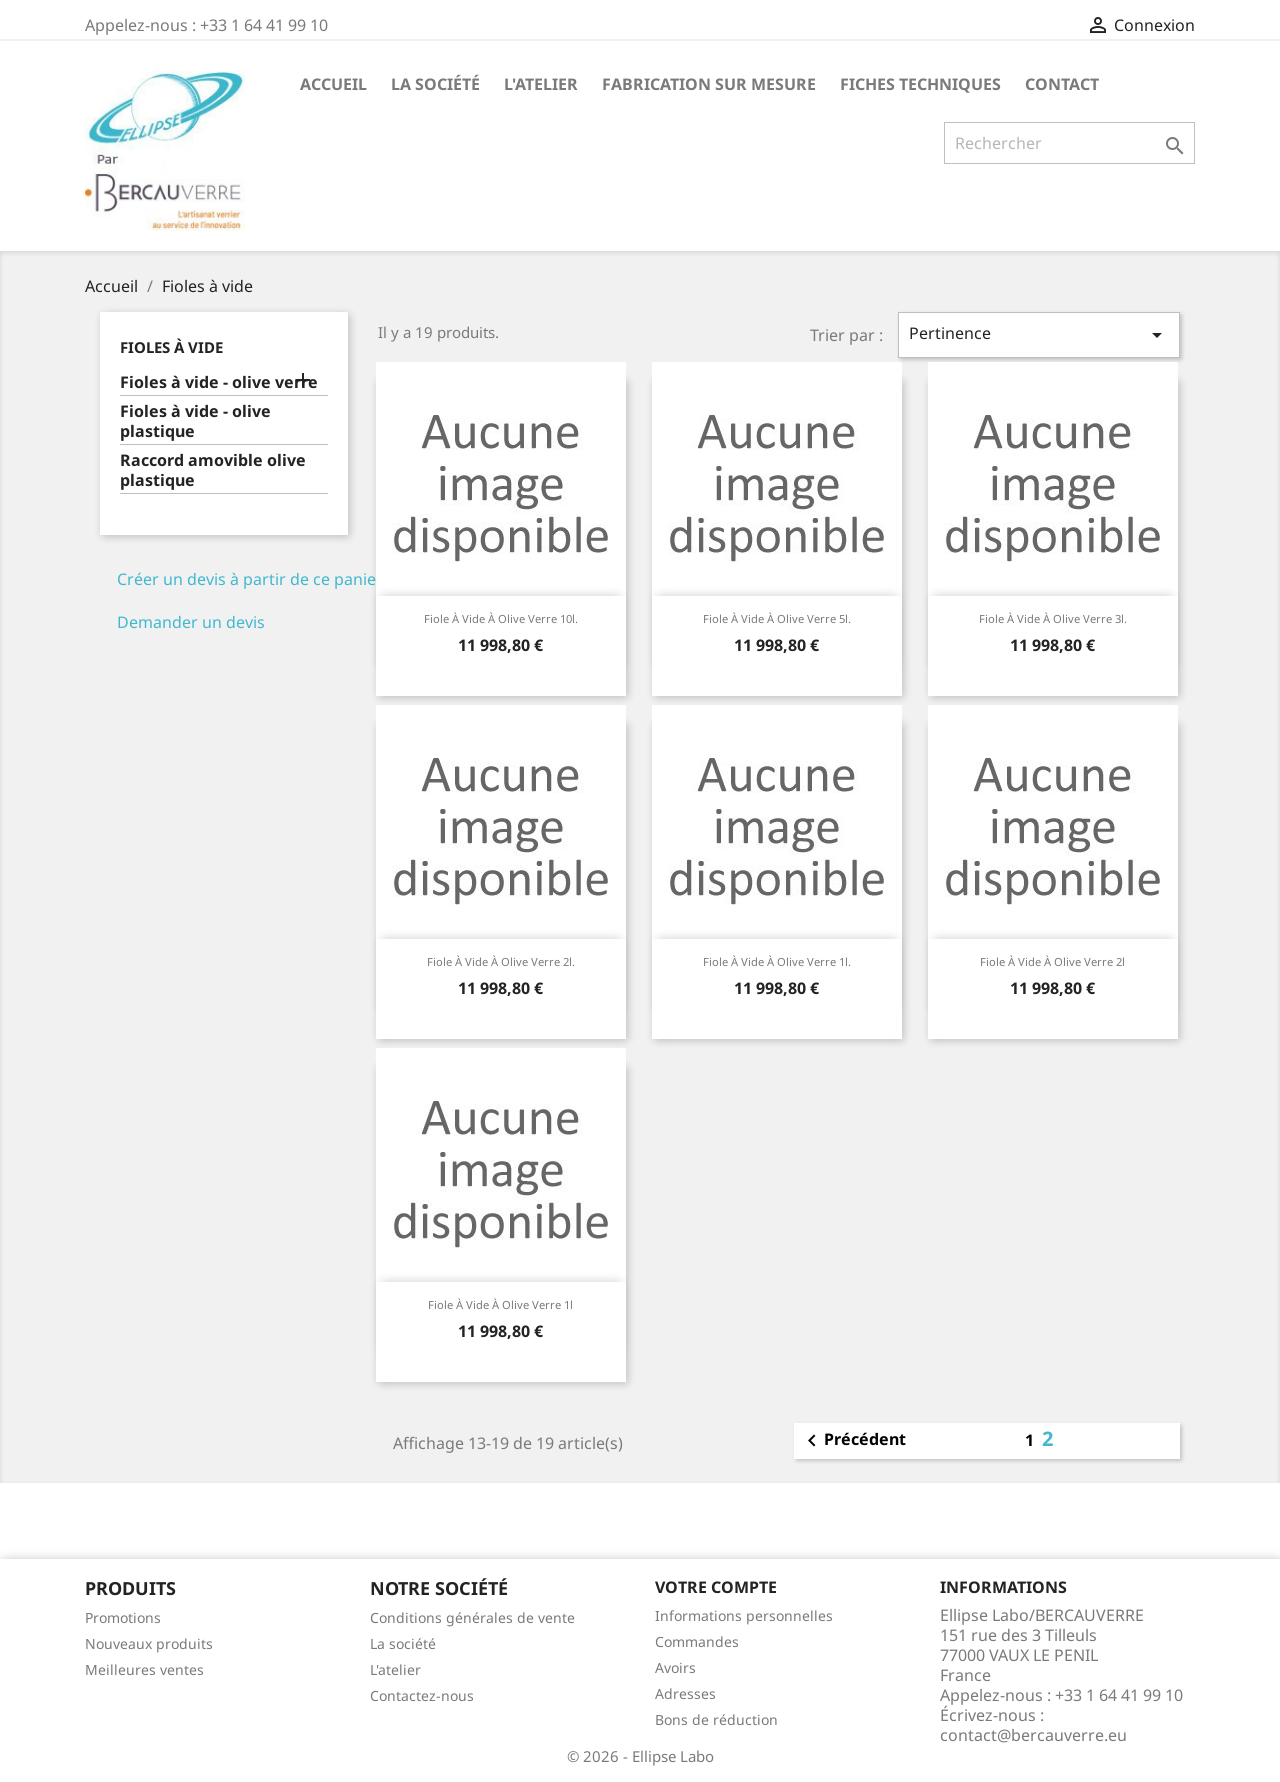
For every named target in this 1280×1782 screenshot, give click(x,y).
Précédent (853, 1441)
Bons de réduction (716, 1719)
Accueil (333, 84)
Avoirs (675, 1667)
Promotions (123, 1617)
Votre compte (716, 1587)
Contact (1062, 84)
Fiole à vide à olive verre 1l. (777, 961)
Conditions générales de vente (472, 1617)
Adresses (685, 1693)
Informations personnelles (744, 1615)
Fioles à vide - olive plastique (195, 421)
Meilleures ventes (144, 1669)
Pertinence (1039, 334)
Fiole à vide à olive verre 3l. (1053, 618)
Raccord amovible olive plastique (213, 470)
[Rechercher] (1069, 143)
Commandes (697, 1641)
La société (435, 84)
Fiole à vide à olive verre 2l (1052, 961)
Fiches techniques (920, 84)
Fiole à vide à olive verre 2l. (501, 961)
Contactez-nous (422, 1695)
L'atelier (541, 84)
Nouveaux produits (149, 1643)
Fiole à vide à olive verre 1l (500, 1304)
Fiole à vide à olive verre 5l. (777, 618)
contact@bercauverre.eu (1033, 1735)
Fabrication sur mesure (709, 84)
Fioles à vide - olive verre (219, 382)
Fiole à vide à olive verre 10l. (501, 618)
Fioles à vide (171, 347)
